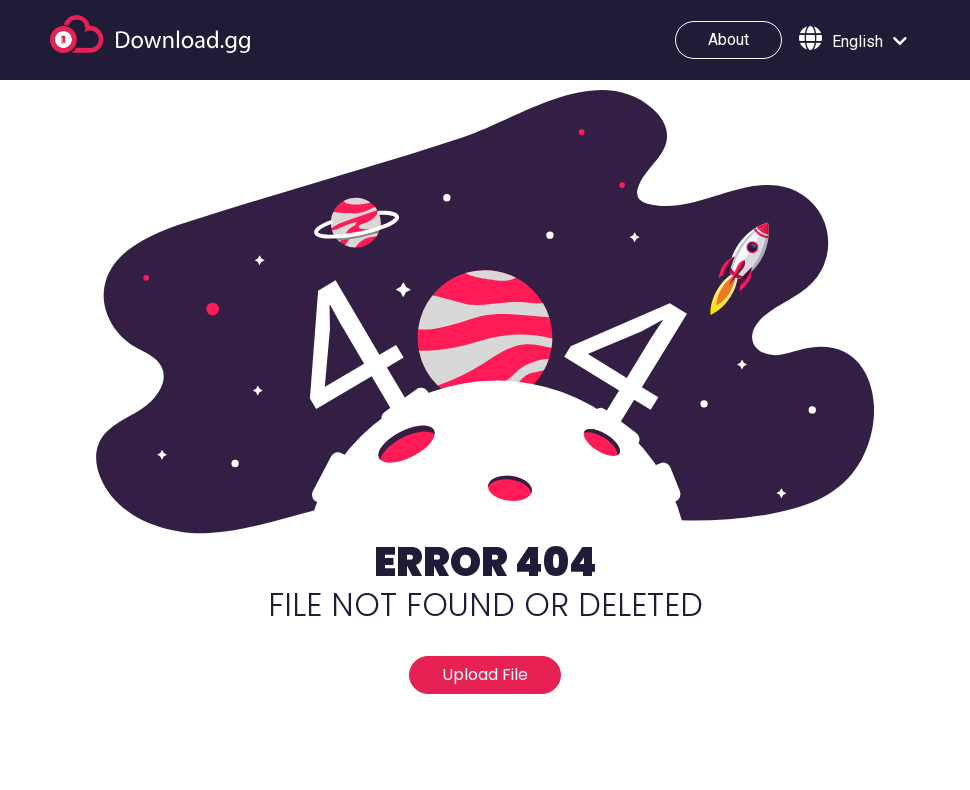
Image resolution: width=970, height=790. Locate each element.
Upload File (485, 674)
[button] (853, 40)
